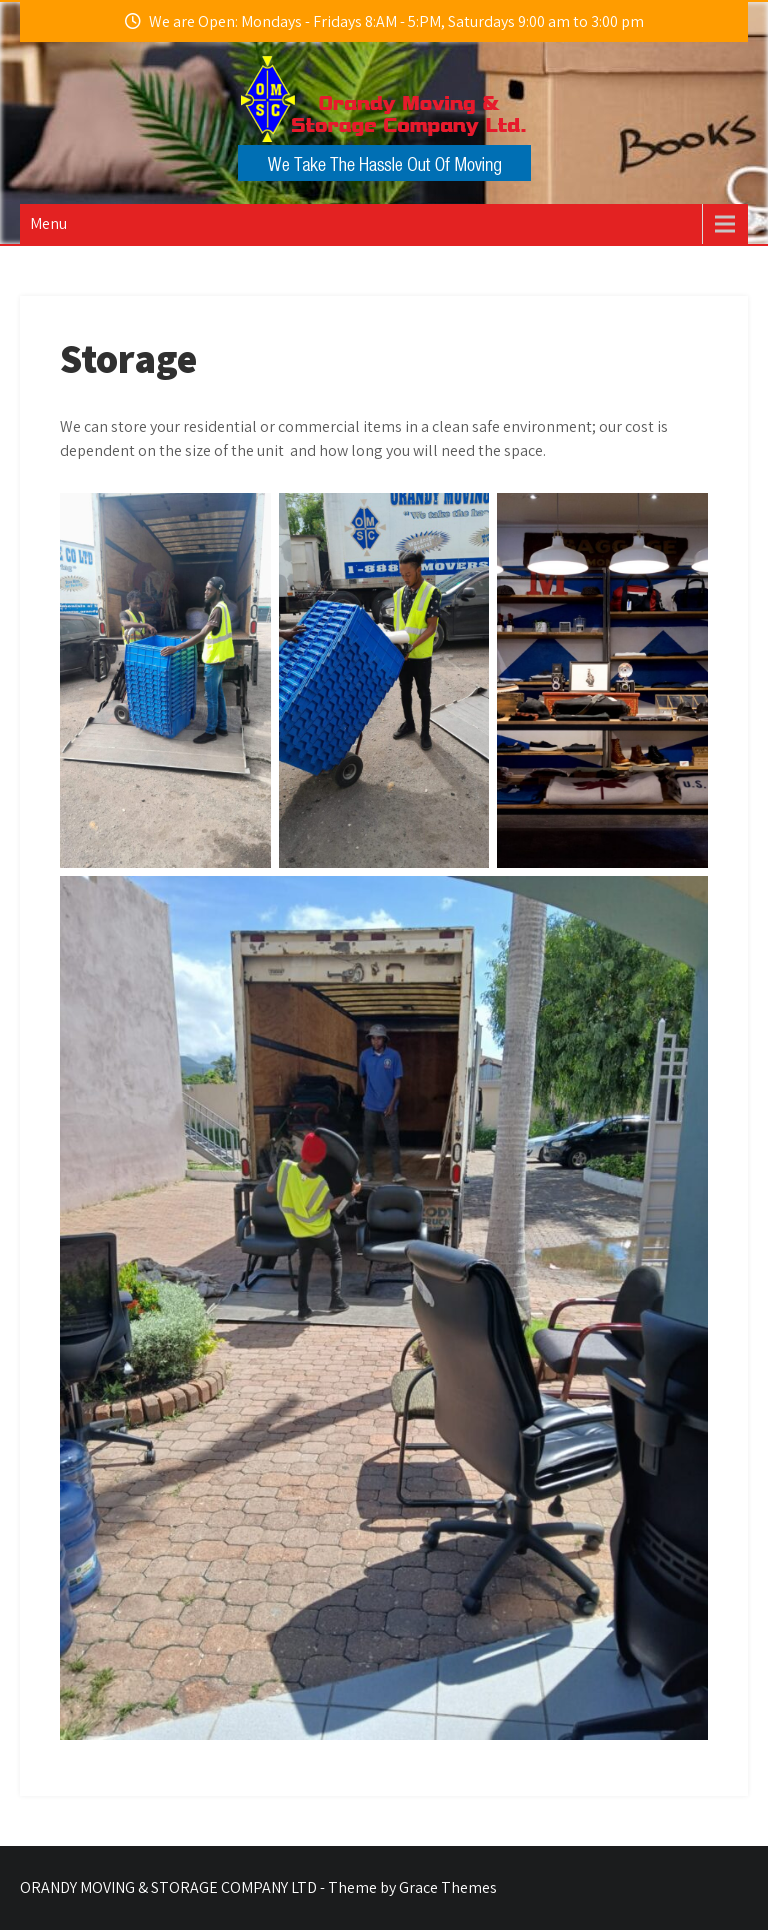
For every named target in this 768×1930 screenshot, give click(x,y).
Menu (48, 223)
